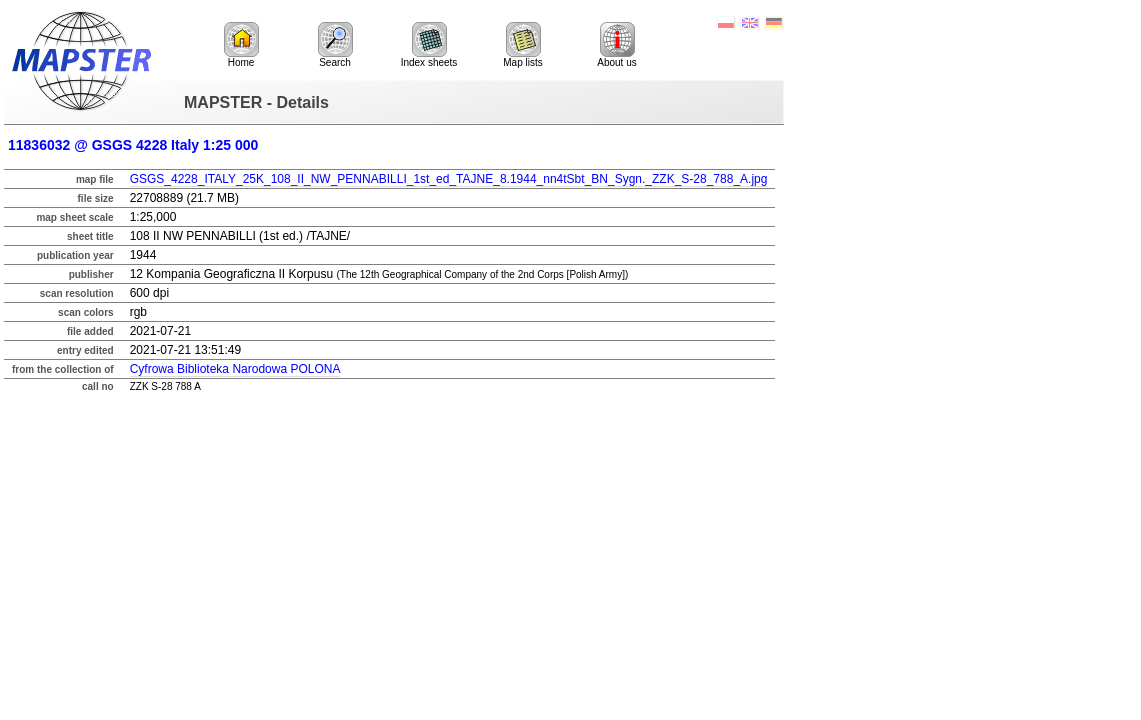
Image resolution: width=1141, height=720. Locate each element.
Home (241, 45)
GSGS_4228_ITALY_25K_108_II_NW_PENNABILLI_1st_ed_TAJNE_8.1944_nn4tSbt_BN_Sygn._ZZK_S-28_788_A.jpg (449, 179)
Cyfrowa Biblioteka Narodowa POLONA (235, 369)
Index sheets (429, 45)
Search (335, 45)
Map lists (522, 45)
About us (616, 45)
